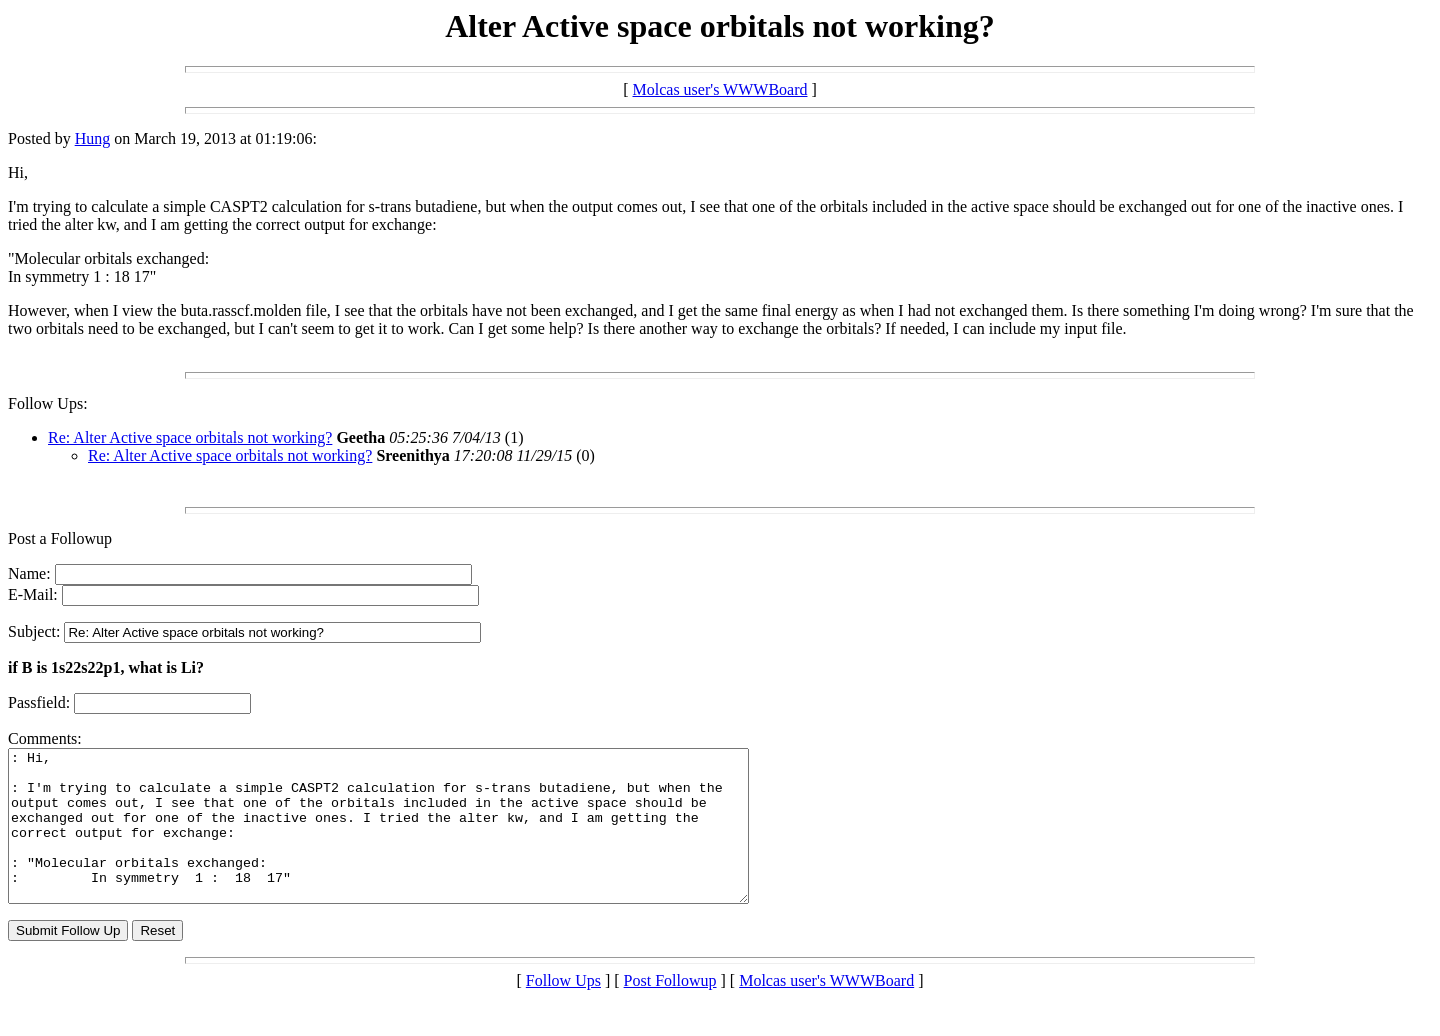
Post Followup (670, 1010)
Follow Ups (563, 1010)
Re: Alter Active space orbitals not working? (190, 437)
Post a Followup (60, 538)
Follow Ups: (48, 403)
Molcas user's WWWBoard (720, 89)
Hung (93, 138)
